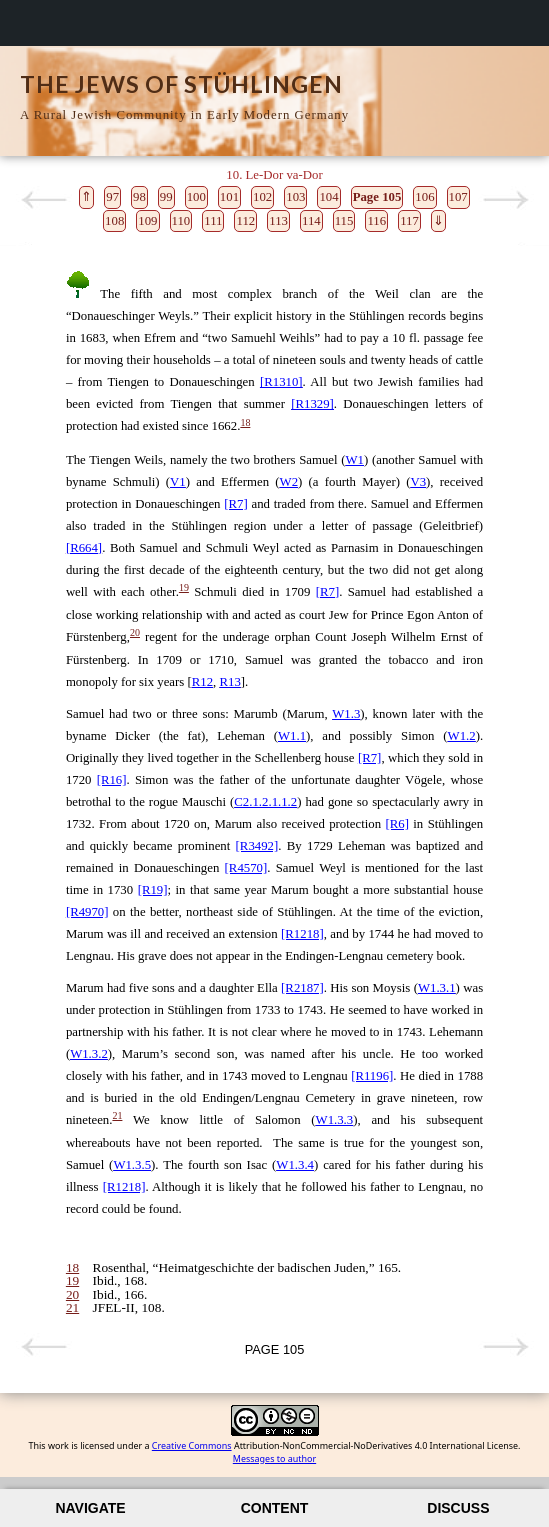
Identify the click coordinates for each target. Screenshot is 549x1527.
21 (117, 1115)
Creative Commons (192, 1445)
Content (275, 1508)
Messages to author (274, 1458)
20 (135, 632)
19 (184, 587)
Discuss (458, 1508)
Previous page (43, 200)
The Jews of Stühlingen (181, 84)
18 (245, 422)
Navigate (90, 1508)
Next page (505, 200)
